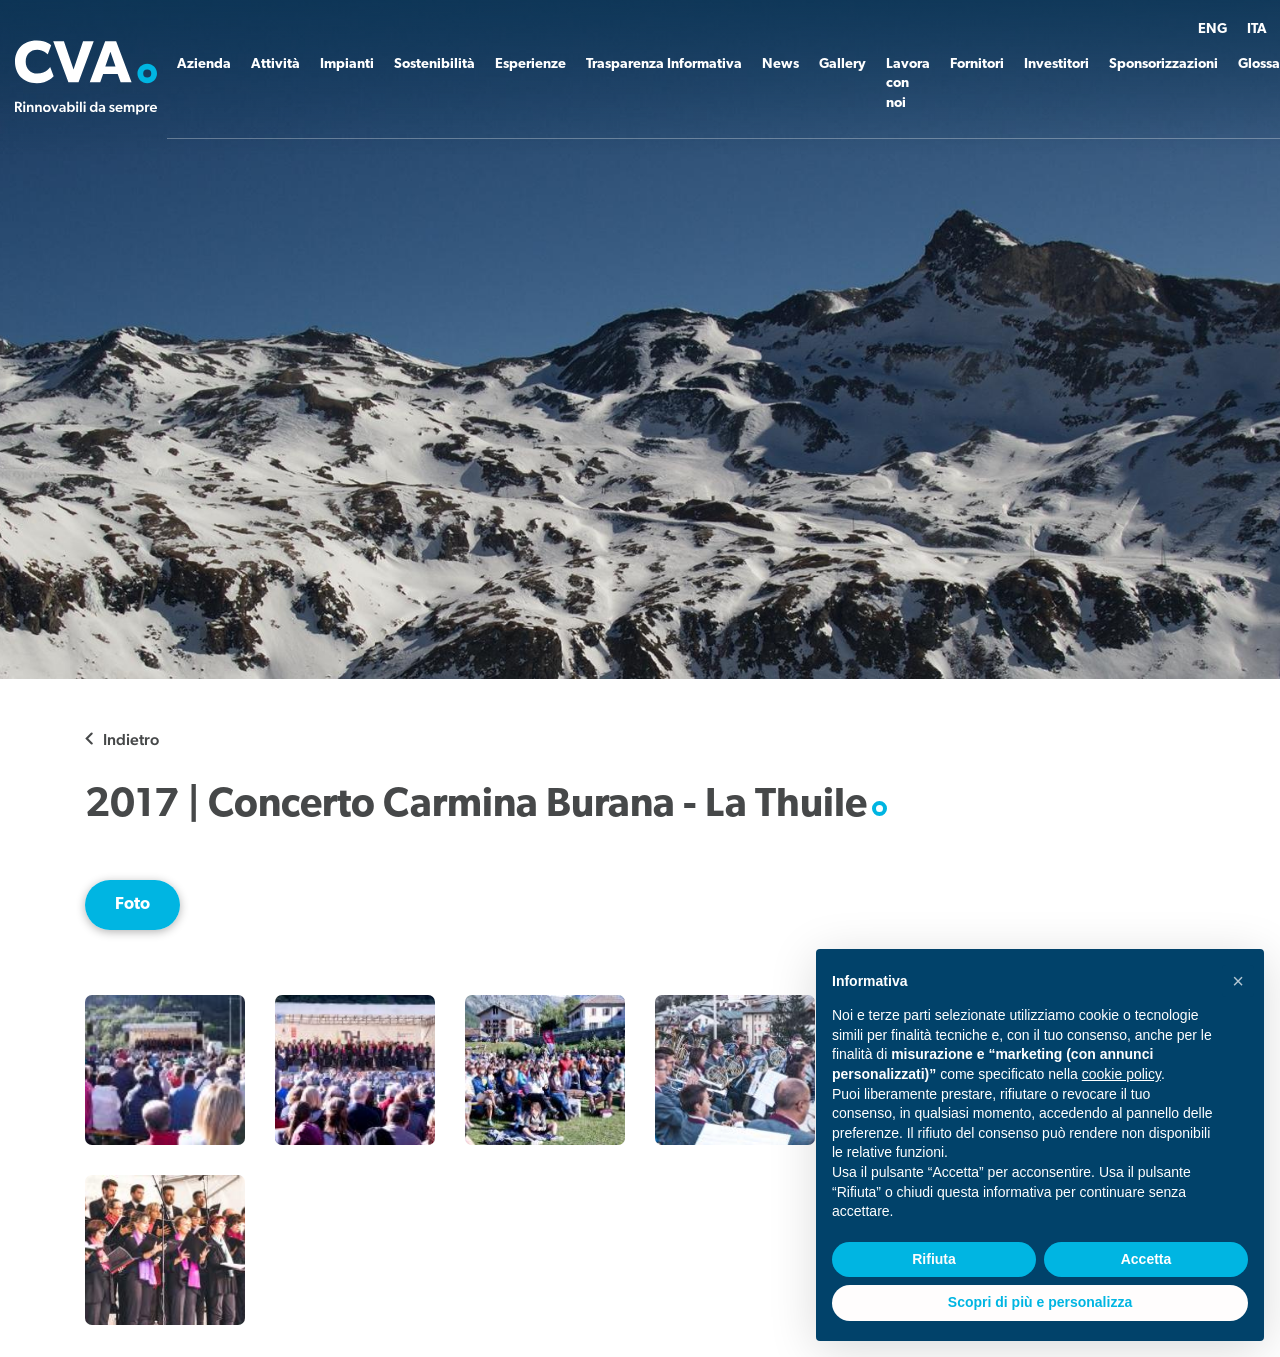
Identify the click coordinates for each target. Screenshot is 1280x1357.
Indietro (131, 739)
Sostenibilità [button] (434, 64)
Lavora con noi (908, 84)
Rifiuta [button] (934, 1259)
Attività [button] (275, 64)
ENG (1212, 29)
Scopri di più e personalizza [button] (1040, 1302)
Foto (132, 904)
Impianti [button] (347, 64)
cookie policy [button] (1121, 1074)
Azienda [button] (204, 64)
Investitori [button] (1056, 64)
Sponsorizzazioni (1163, 64)
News (780, 64)
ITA (1257, 29)
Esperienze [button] (530, 64)
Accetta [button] (1146, 1259)
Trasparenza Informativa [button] (664, 64)
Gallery (842, 64)
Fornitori (977, 64)
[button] (1238, 981)
